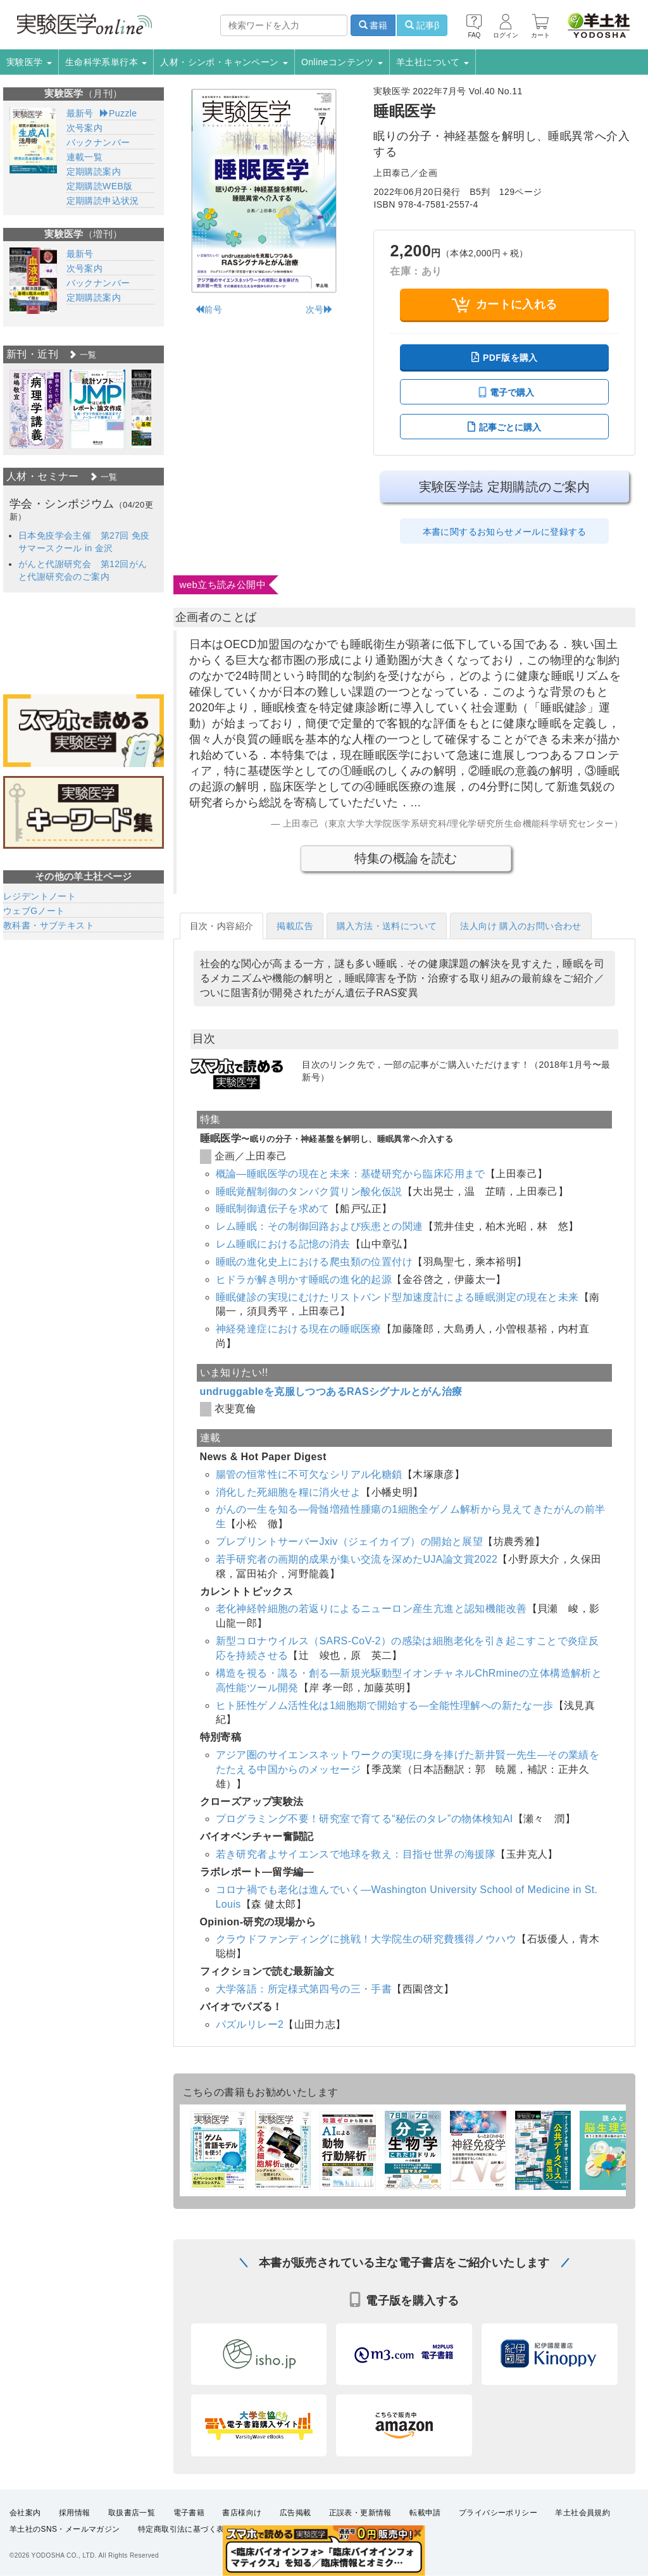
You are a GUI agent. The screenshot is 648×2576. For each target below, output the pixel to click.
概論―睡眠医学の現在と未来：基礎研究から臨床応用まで (350, 1173)
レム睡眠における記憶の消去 (283, 1244)
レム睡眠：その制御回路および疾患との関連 (319, 1226)
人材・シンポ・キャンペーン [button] (224, 62)
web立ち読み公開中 (223, 584)
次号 (319, 309)
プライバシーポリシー (498, 2512)
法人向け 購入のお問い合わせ (521, 926)
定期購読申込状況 (102, 201)
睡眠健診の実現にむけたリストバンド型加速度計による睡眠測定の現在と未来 (397, 1297)
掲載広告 (295, 926)
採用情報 (74, 2512)
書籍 (373, 25)
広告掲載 (295, 2512)
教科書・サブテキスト (48, 925)
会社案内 (25, 2512)
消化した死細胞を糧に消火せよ (288, 1492)
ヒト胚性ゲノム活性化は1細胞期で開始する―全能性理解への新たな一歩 (385, 1705)
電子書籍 (189, 2512)
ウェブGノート (34, 911)
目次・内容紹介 (222, 926)
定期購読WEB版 (99, 186)
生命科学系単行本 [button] (106, 62)
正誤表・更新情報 (360, 2512)
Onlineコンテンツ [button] (342, 62)
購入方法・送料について (387, 926)
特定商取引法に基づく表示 (185, 2529)
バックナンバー (98, 142)
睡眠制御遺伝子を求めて (273, 1208)
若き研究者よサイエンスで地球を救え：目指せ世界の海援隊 (356, 1854)
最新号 (80, 113)
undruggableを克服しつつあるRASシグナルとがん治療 (331, 1391)
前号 (208, 309)
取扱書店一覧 (131, 2512)
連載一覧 (84, 157)
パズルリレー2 (250, 2024)
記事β (422, 25)
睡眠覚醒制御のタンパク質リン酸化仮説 (309, 1191)
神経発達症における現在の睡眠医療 (299, 1328)
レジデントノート (39, 896)
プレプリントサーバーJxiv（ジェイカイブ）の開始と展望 (349, 1541)
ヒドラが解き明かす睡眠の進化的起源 (304, 1279)
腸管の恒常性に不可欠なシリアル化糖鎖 (309, 1474)
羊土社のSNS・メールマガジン (64, 2529)
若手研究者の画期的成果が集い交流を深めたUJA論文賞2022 (357, 1559)
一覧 (82, 355)
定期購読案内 (93, 171)
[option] (36, 409)
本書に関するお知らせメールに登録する (505, 532)
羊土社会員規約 (582, 2512)
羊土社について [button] (432, 62)
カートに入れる (505, 305)
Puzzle (118, 113)
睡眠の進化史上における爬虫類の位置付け (314, 1261)
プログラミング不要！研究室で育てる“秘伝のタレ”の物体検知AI (364, 1818)
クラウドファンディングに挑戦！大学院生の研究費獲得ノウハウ (366, 1939)
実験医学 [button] (29, 62)
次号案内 (84, 128)
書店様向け (241, 2512)
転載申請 (425, 2512)
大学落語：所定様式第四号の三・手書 (304, 1989)
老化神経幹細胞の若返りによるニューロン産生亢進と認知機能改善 (371, 1608)
